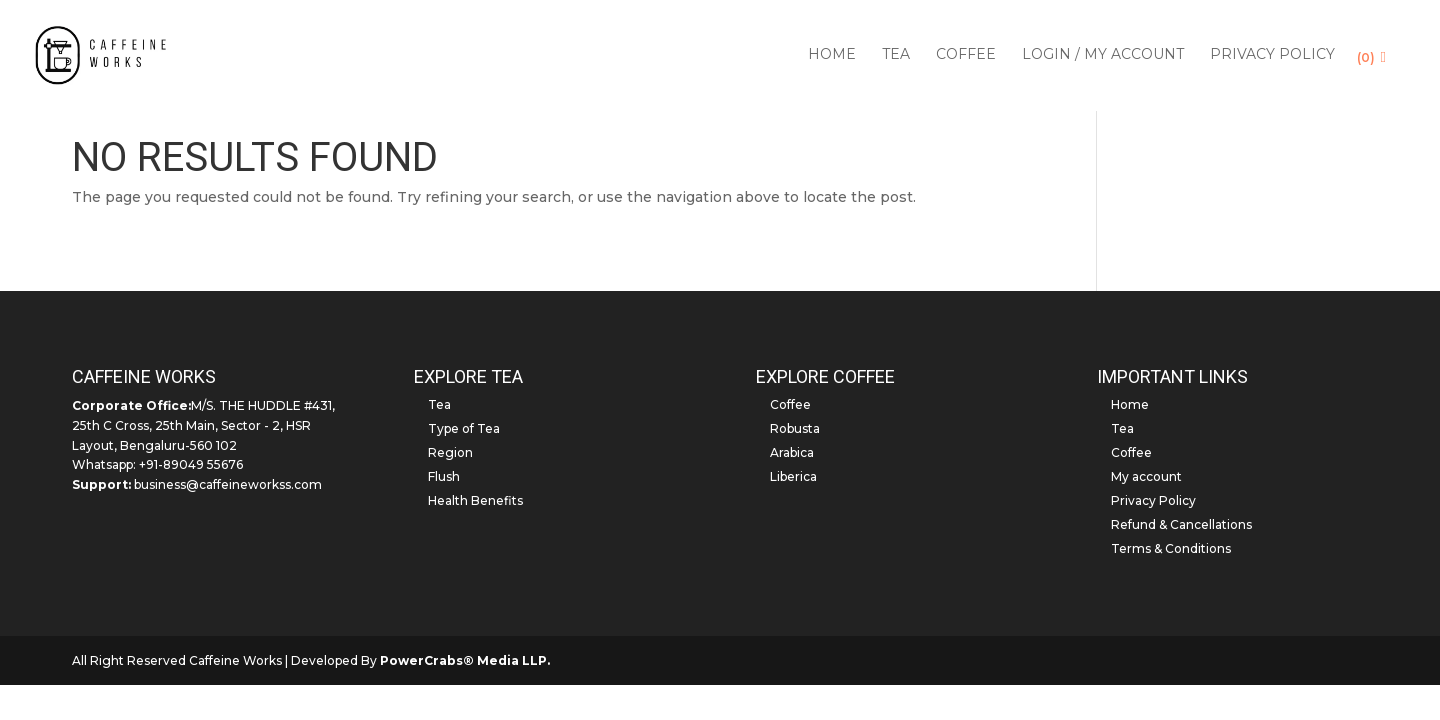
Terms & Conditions (1171, 548)
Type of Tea (464, 428)
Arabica (792, 452)
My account (1146, 476)
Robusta (795, 428)
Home (832, 58)
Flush (444, 476)
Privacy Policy (1272, 58)
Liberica (793, 476)
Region (450, 452)
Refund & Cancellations (1181, 524)
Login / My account (1103, 58)
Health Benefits (475, 500)
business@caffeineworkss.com (228, 484)
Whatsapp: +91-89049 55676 (157, 464)
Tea (896, 58)
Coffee (966, 58)
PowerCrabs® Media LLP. (465, 660)
